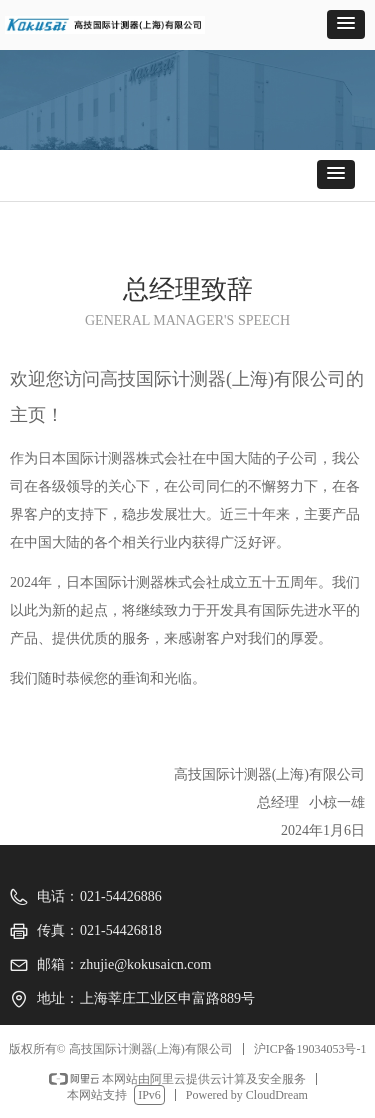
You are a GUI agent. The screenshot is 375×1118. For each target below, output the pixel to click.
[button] (346, 24)
